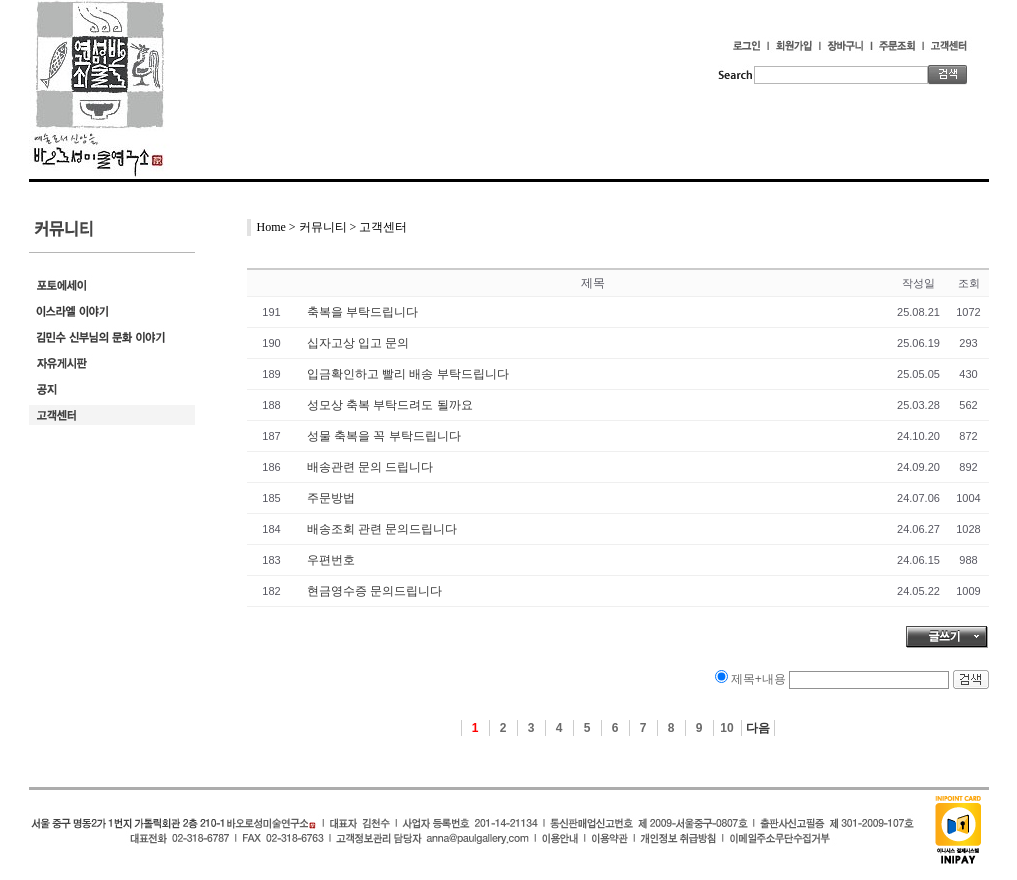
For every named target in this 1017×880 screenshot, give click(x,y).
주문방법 (331, 498)
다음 (758, 728)
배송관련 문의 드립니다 (370, 467)
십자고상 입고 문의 (358, 343)
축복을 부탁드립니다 (362, 312)
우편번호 (331, 560)
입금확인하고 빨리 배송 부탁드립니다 (408, 374)
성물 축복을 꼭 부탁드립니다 (384, 436)
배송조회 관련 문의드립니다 (382, 529)
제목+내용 (758, 679)
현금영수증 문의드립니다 (374, 591)
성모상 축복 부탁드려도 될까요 (390, 405)
